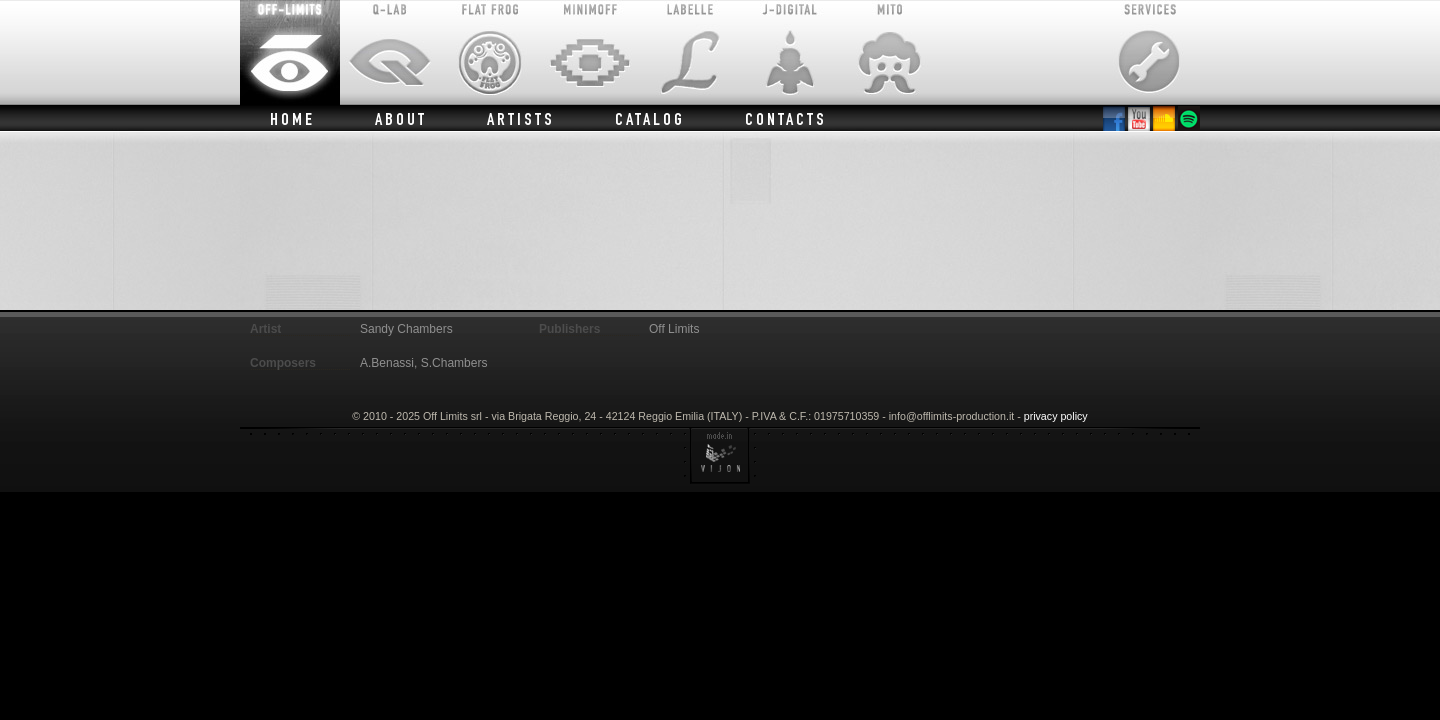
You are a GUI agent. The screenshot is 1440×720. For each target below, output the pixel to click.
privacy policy (1056, 416)
